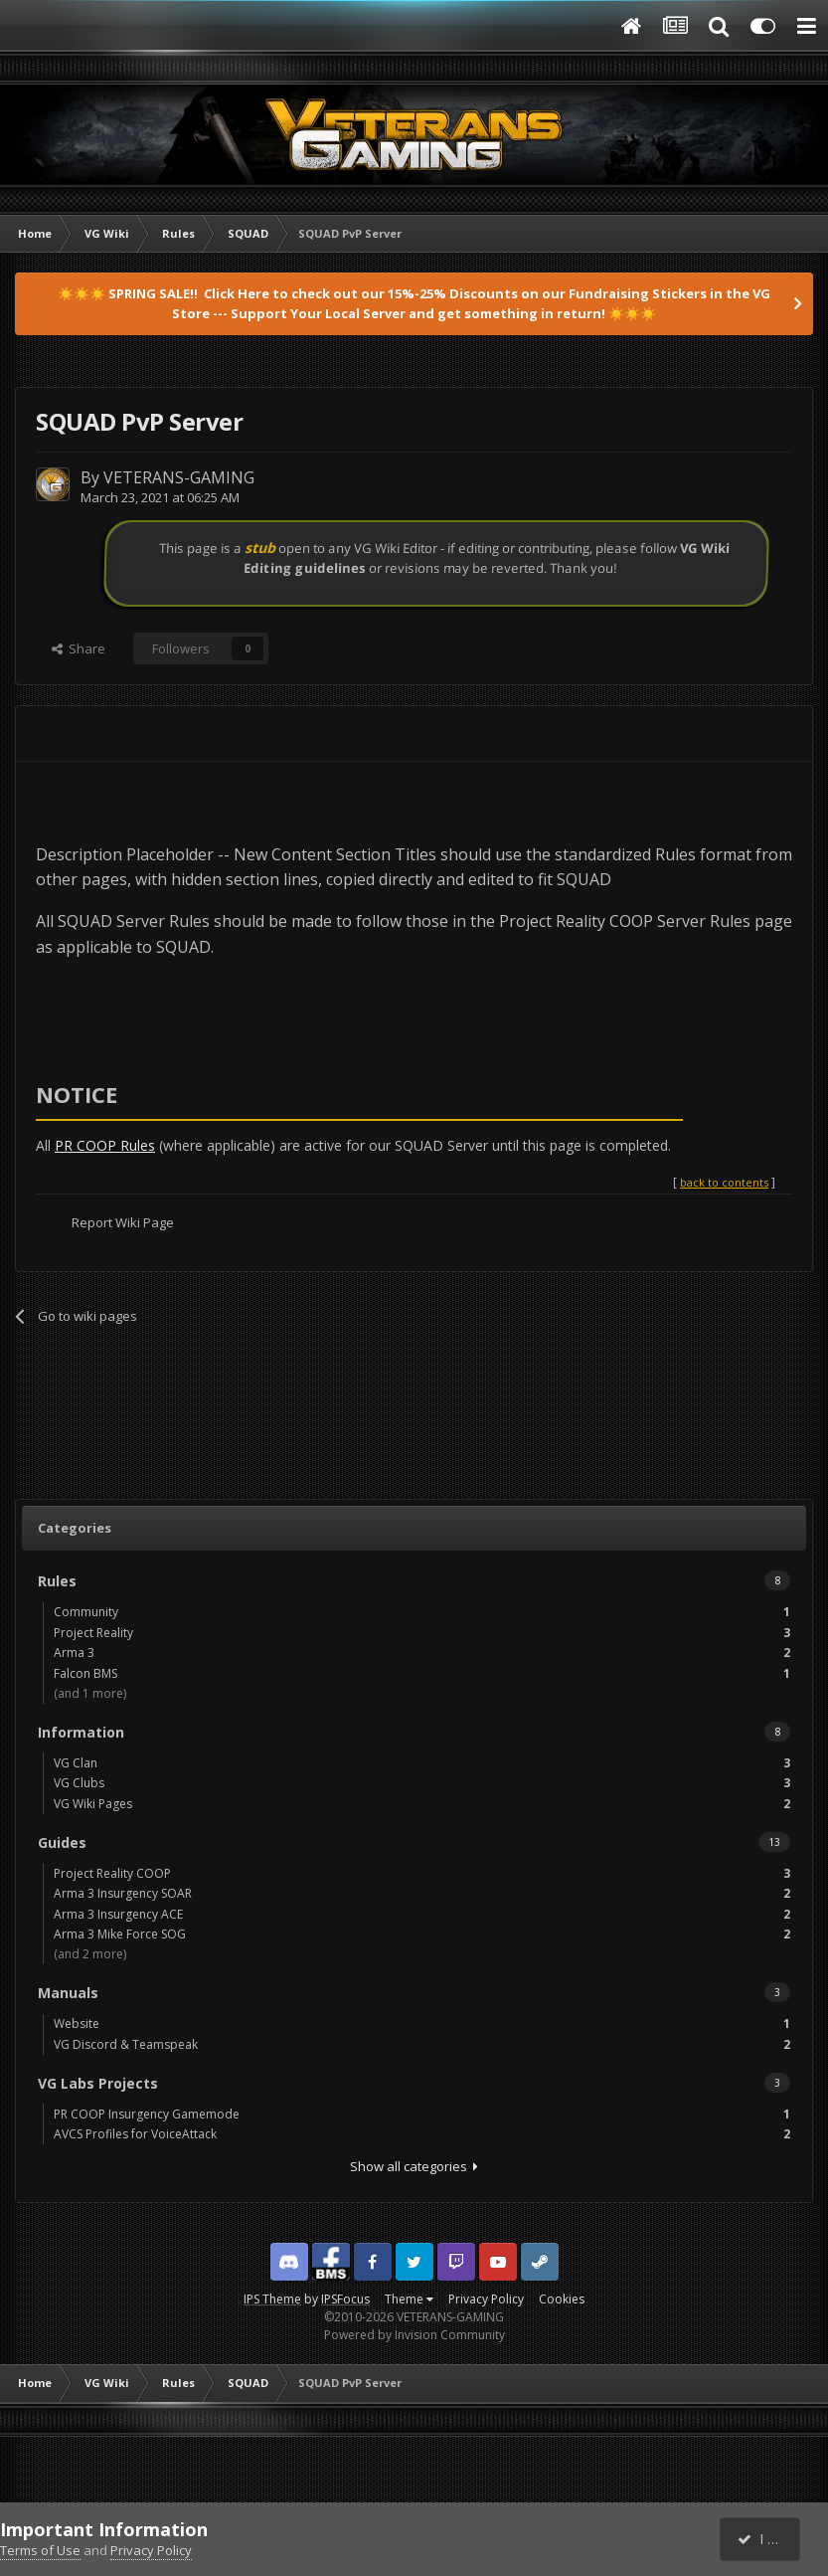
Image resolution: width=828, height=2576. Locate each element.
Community (422, 1611)
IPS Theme (272, 2299)
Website (422, 2023)
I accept (771, 2538)
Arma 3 (422, 1652)
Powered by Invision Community (414, 2334)
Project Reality (422, 1632)
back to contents (724, 1182)
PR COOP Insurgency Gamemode (422, 2114)
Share (78, 648)
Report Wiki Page (123, 1222)
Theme (409, 2299)
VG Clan (422, 1762)
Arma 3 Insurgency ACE (422, 1914)
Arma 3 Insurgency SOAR (422, 1893)
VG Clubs (422, 1782)
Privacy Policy (486, 2299)
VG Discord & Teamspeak (422, 2044)
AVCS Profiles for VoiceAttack (422, 2133)
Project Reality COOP (422, 1873)
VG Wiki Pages (422, 1803)
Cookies (561, 2299)
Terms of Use (40, 2550)
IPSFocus (345, 2299)
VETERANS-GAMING (178, 477)
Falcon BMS (422, 1673)
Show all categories (414, 2166)
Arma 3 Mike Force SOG (422, 1934)
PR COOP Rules (105, 1145)
